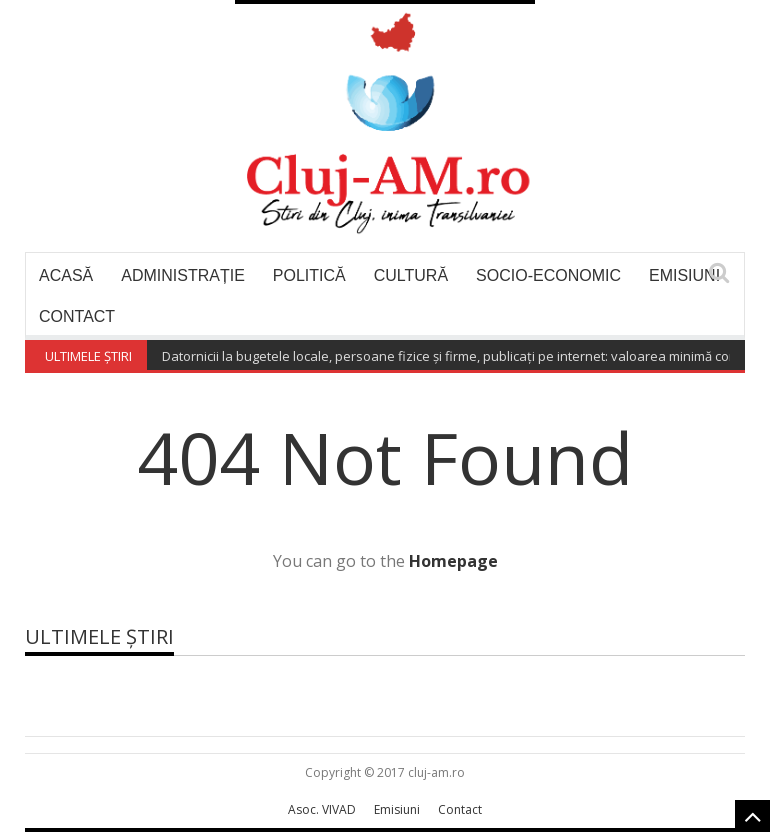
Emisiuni (684, 275)
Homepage (453, 561)
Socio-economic (548, 275)
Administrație (183, 275)
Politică (309, 275)
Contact (77, 316)
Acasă (66, 275)
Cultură (411, 275)
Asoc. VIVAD (322, 809)
